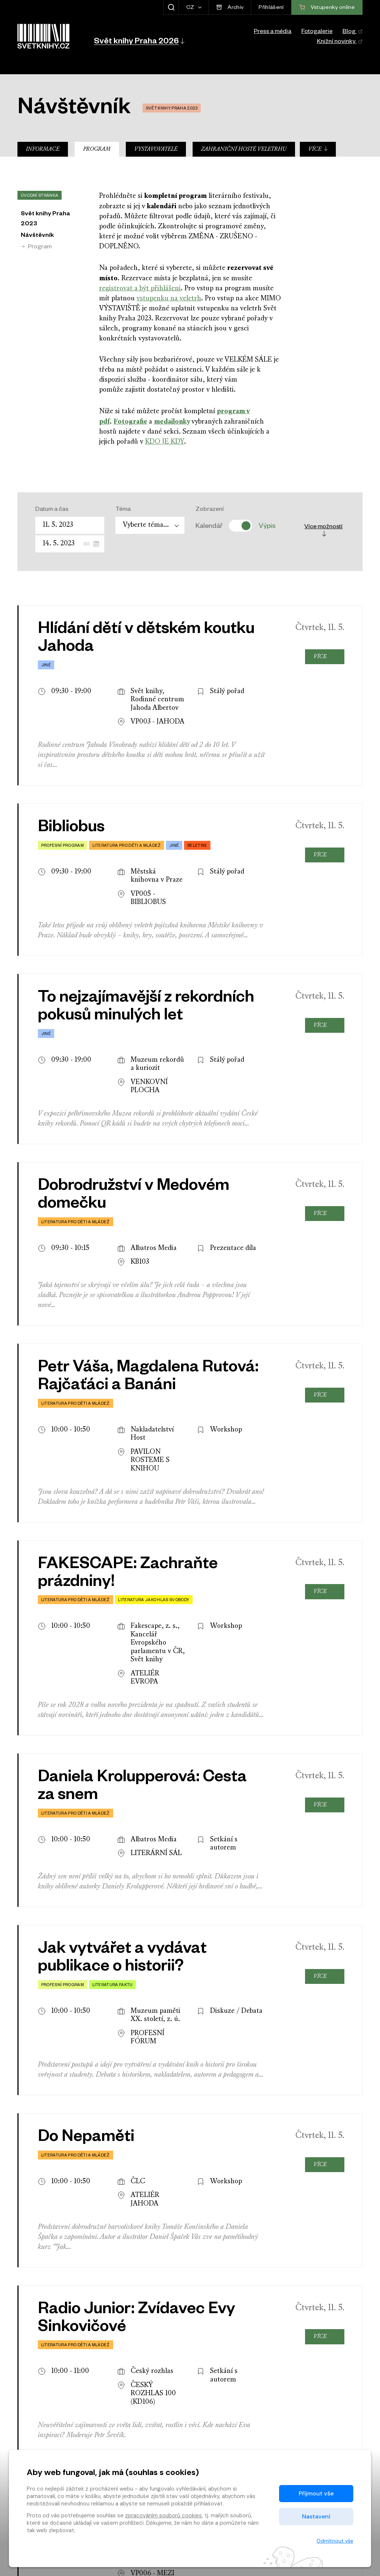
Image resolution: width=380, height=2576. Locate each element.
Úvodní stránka (39, 196)
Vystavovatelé (155, 149)
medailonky (172, 421)
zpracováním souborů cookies (163, 2515)
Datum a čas (51, 510)
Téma (123, 510)
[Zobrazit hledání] (170, 7)
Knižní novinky (340, 42)
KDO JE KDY (164, 441)
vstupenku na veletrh (169, 298)
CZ (191, 8)
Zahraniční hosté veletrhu (243, 149)
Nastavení (316, 2516)
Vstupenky (327, 2393)
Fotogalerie (316, 32)
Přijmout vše (316, 2493)
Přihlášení (271, 8)
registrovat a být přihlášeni (140, 288)
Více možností (323, 530)
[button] (138, 40)
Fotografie (130, 421)
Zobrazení (210, 510)
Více (318, 149)
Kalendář (209, 526)
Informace (42, 149)
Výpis (267, 526)
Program (97, 149)
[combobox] (149, 525)
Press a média (272, 32)
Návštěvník (37, 236)
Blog (353, 32)
